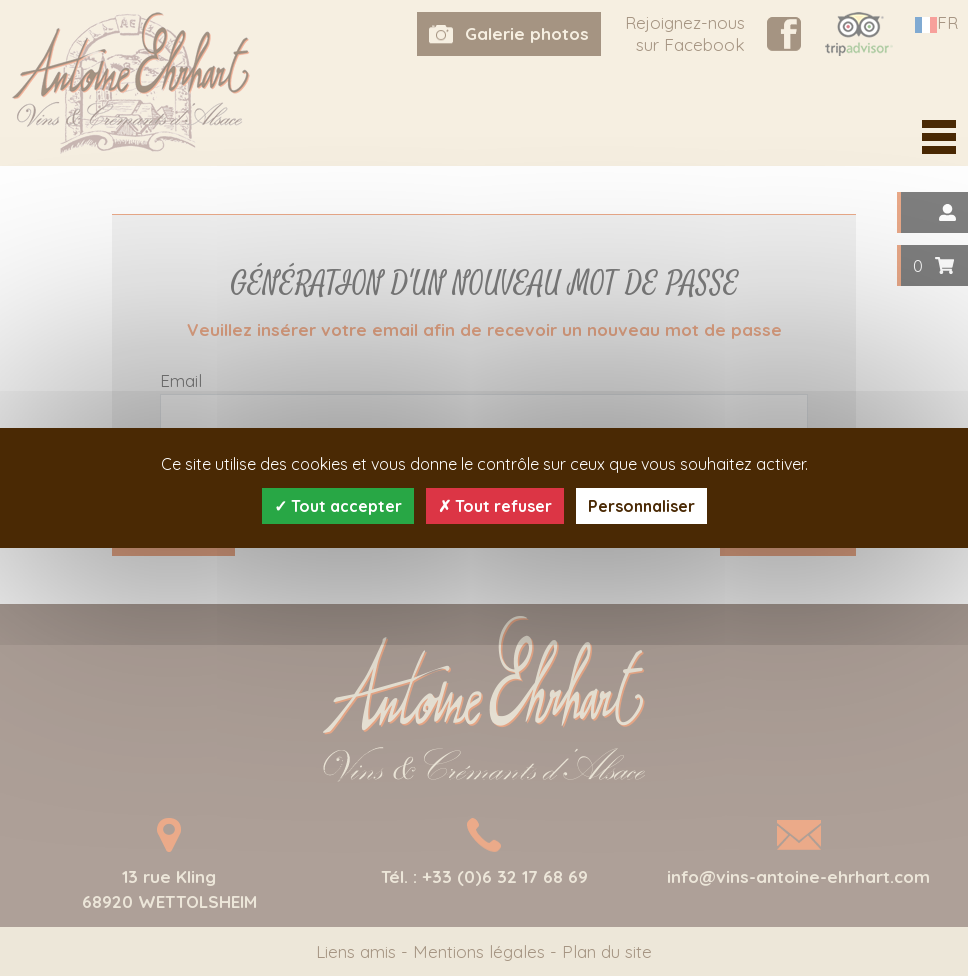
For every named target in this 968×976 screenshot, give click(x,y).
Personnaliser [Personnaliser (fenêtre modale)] (641, 506)
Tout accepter (338, 506)
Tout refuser (495, 506)
